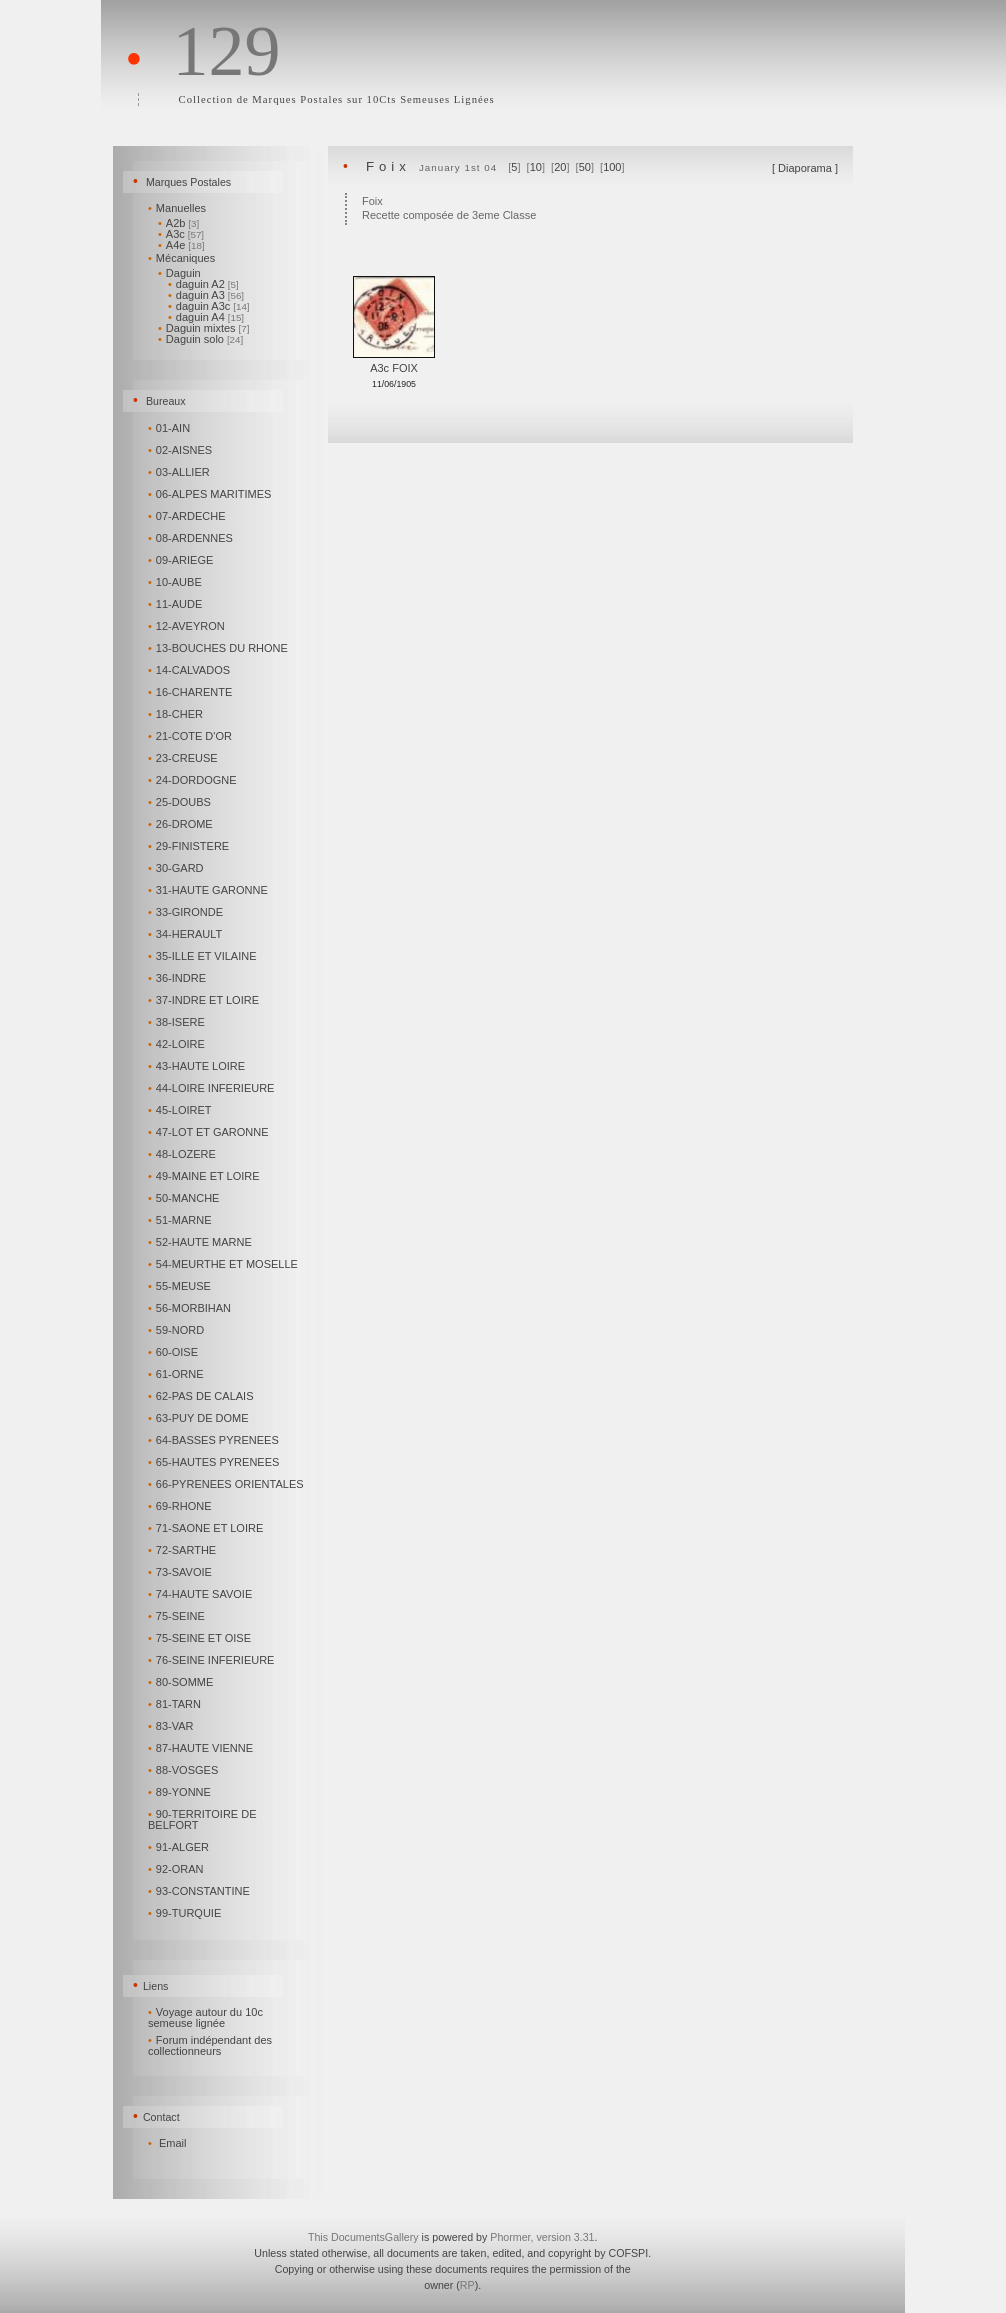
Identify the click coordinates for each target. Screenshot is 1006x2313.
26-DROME (182, 824)
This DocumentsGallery (363, 2237)
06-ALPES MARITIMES (211, 494)
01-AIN (170, 428)
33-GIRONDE (187, 912)
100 (612, 167)
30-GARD (177, 868)
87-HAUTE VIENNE (202, 1748)
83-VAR (172, 1726)
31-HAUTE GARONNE (209, 890)
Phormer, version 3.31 (542, 2237)
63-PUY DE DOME (200, 1418)
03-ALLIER (180, 472)
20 (560, 167)
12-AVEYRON (188, 626)
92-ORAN (177, 1869)
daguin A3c (209, 306)
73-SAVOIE (181, 1572)
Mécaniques (183, 258)
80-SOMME (182, 1682)
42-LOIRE (178, 1044)
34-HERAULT (186, 934)
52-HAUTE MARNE (201, 1242)
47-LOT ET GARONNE (209, 1132)
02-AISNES (181, 450)
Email (173, 2143)
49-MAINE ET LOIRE (205, 1176)
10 (536, 167)
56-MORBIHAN (191, 1308)
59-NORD (177, 1330)
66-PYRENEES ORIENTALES (227, 1484)
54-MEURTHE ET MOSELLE (224, 1264)
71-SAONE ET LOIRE (207, 1528)
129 (226, 51)
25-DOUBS (181, 802)
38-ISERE (178, 1022)
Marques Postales (188, 182)
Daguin (181, 273)
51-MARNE (181, 1220)
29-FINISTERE (190, 846)
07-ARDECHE (188, 516)
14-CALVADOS (190, 670)
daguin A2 (203, 284)
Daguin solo (200, 339)
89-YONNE (181, 1792)
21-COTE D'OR (191, 736)
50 (585, 167)
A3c (181, 234)
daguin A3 (206, 295)
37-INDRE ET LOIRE (205, 1000)
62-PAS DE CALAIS (202, 1396)
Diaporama (805, 168)
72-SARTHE (183, 1550)
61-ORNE (177, 1374)
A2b (178, 223)
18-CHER (177, 714)
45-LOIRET (181, 1110)
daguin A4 (206, 317)
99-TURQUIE (186, 1913)
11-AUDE (176, 604)
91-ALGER (180, 1847)
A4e (181, 245)
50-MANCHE (185, 1198)
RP (467, 2285)
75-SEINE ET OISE (201, 1638)
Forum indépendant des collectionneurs (210, 2045)
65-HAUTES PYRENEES (215, 1462)
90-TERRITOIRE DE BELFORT (202, 1819)
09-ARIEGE (182, 560)
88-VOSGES (184, 1770)
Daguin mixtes (203, 328)
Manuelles (178, 208)
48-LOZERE (183, 1154)
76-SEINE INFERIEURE (212, 1660)
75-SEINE (178, 1616)
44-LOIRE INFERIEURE (212, 1088)
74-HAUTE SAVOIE (201, 1594)
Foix (388, 166)
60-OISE (174, 1352)
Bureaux (166, 401)
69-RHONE (181, 1506)
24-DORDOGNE (193, 780)
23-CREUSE (184, 758)
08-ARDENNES (192, 538)
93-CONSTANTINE (200, 1891)
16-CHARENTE (191, 692)
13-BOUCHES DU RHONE (219, 648)
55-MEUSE (181, 1286)
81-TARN (176, 1704)
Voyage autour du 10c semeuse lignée (205, 2017)
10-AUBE (176, 582)
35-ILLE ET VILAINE (203, 956)
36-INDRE (178, 978)
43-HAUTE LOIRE (198, 1066)
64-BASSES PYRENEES (215, 1440)
